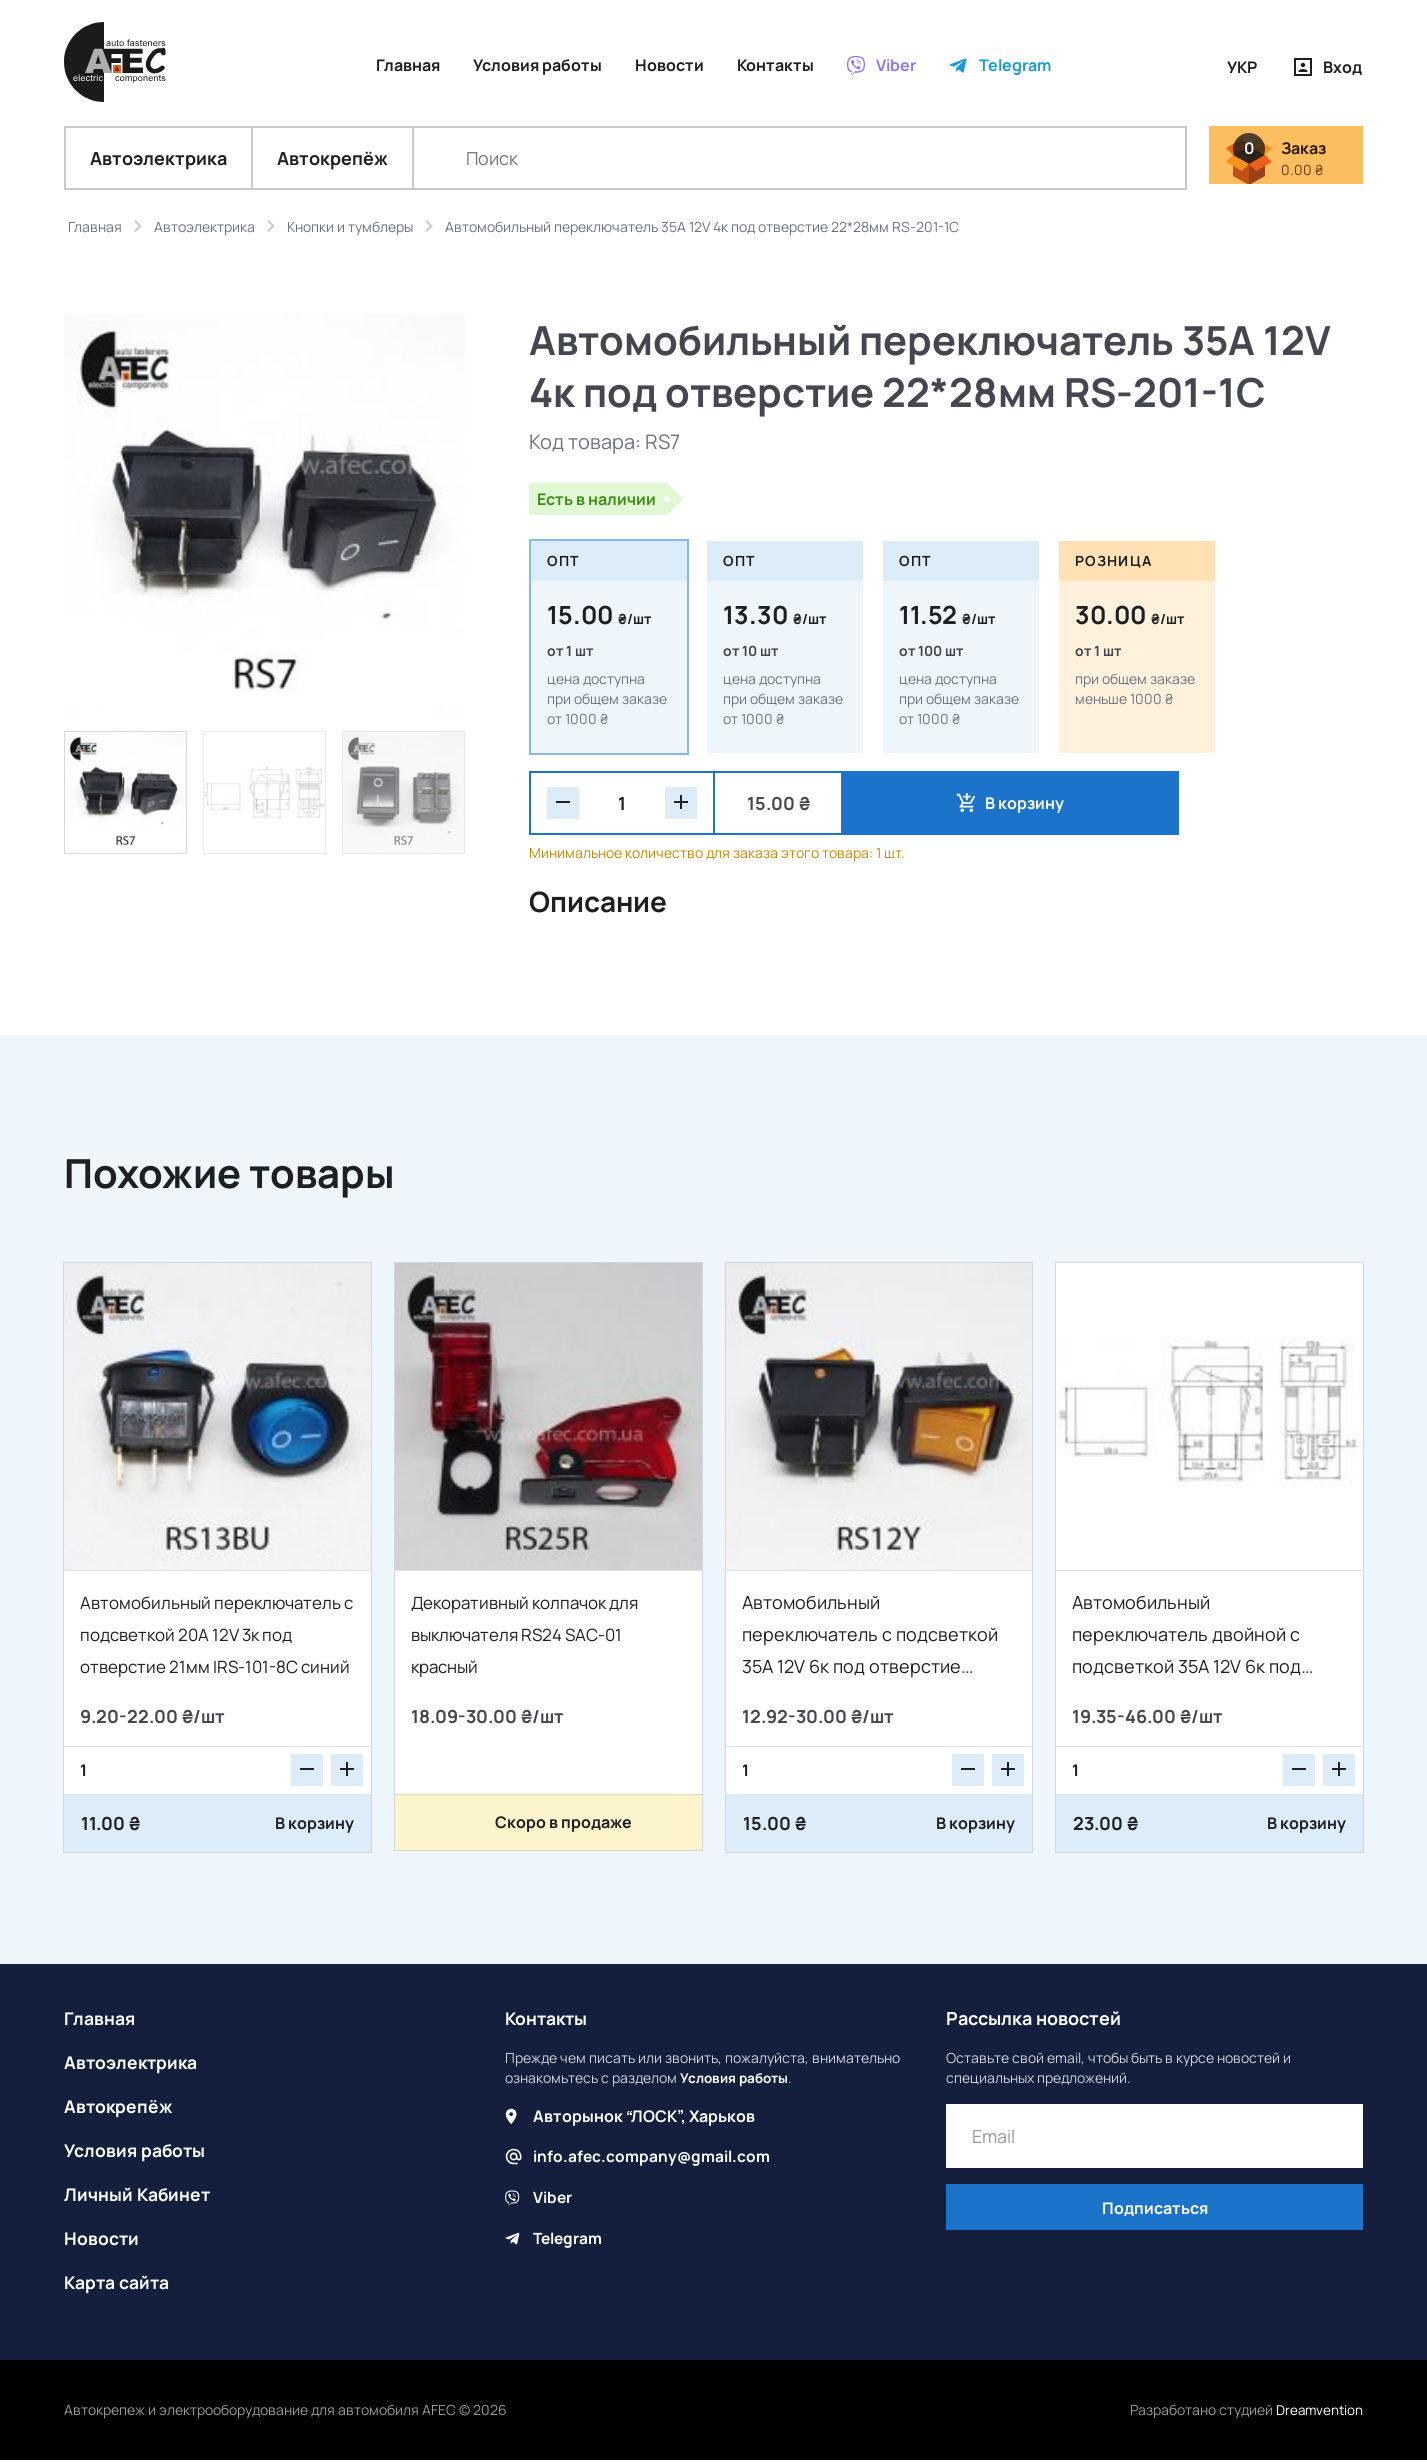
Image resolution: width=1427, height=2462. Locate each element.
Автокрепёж (332, 160)
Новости (102, 2240)
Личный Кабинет (138, 2196)
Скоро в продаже (563, 1824)
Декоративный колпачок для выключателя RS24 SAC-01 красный (534, 1636)
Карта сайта (118, 2284)
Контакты (548, 2020)
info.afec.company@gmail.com (652, 2158)
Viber (553, 2198)
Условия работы (136, 2152)
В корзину (937, 805)
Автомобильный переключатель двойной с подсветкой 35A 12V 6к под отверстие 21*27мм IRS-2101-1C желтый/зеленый (1204, 1668)
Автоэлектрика (158, 160)
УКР (1242, 67)
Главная (100, 2020)
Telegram (569, 2238)
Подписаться (1155, 2211)
